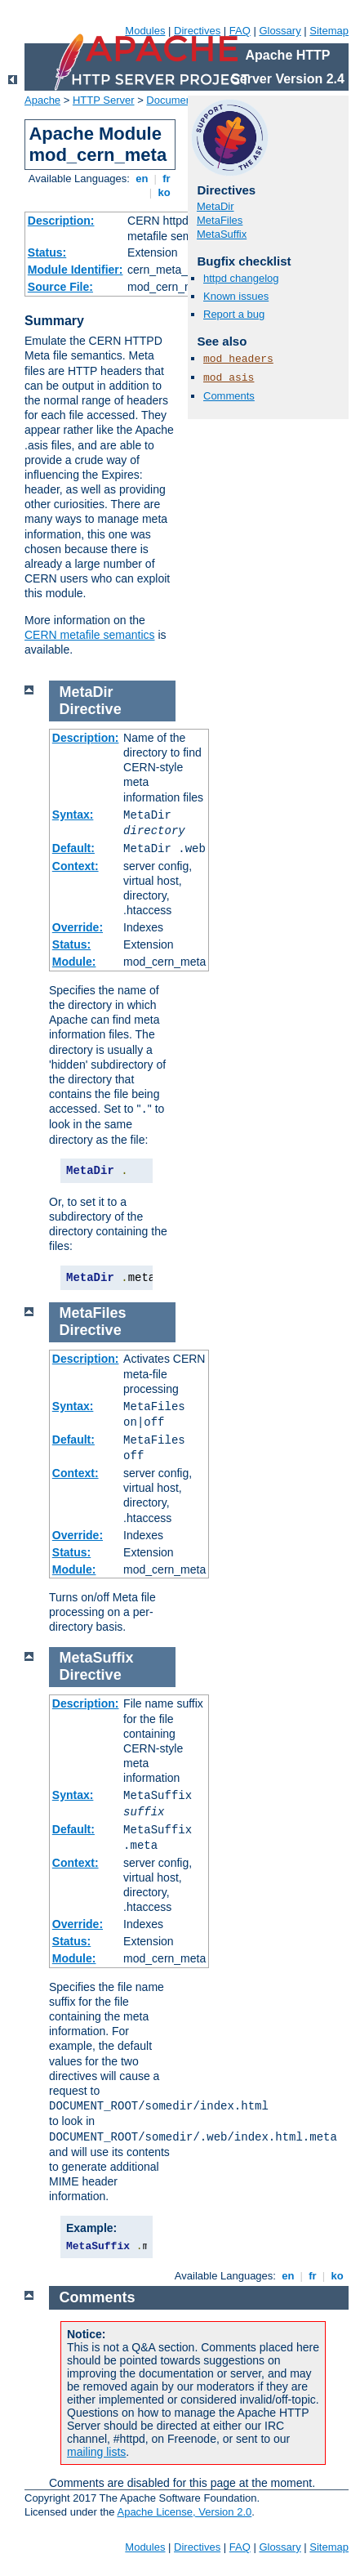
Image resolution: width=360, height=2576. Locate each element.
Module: (74, 961)
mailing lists (96, 2451)
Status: (47, 252)
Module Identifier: (75, 269)
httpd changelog (241, 278)
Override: (77, 927)
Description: (61, 220)
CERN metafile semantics (89, 634)
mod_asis (228, 378)
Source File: (60, 286)
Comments (229, 396)
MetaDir (215, 206)
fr (167, 178)
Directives (197, 31)
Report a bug (233, 314)
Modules (145, 31)
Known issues (236, 296)
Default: (73, 848)
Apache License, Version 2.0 (184, 2512)
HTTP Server (104, 100)
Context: (75, 866)
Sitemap (329, 31)
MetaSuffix (222, 234)
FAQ (240, 31)
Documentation (181, 100)
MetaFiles (219, 220)
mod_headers (238, 359)
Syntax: (73, 814)
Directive (91, 709)
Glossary (279, 31)
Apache (42, 100)
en (142, 178)
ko (164, 192)
